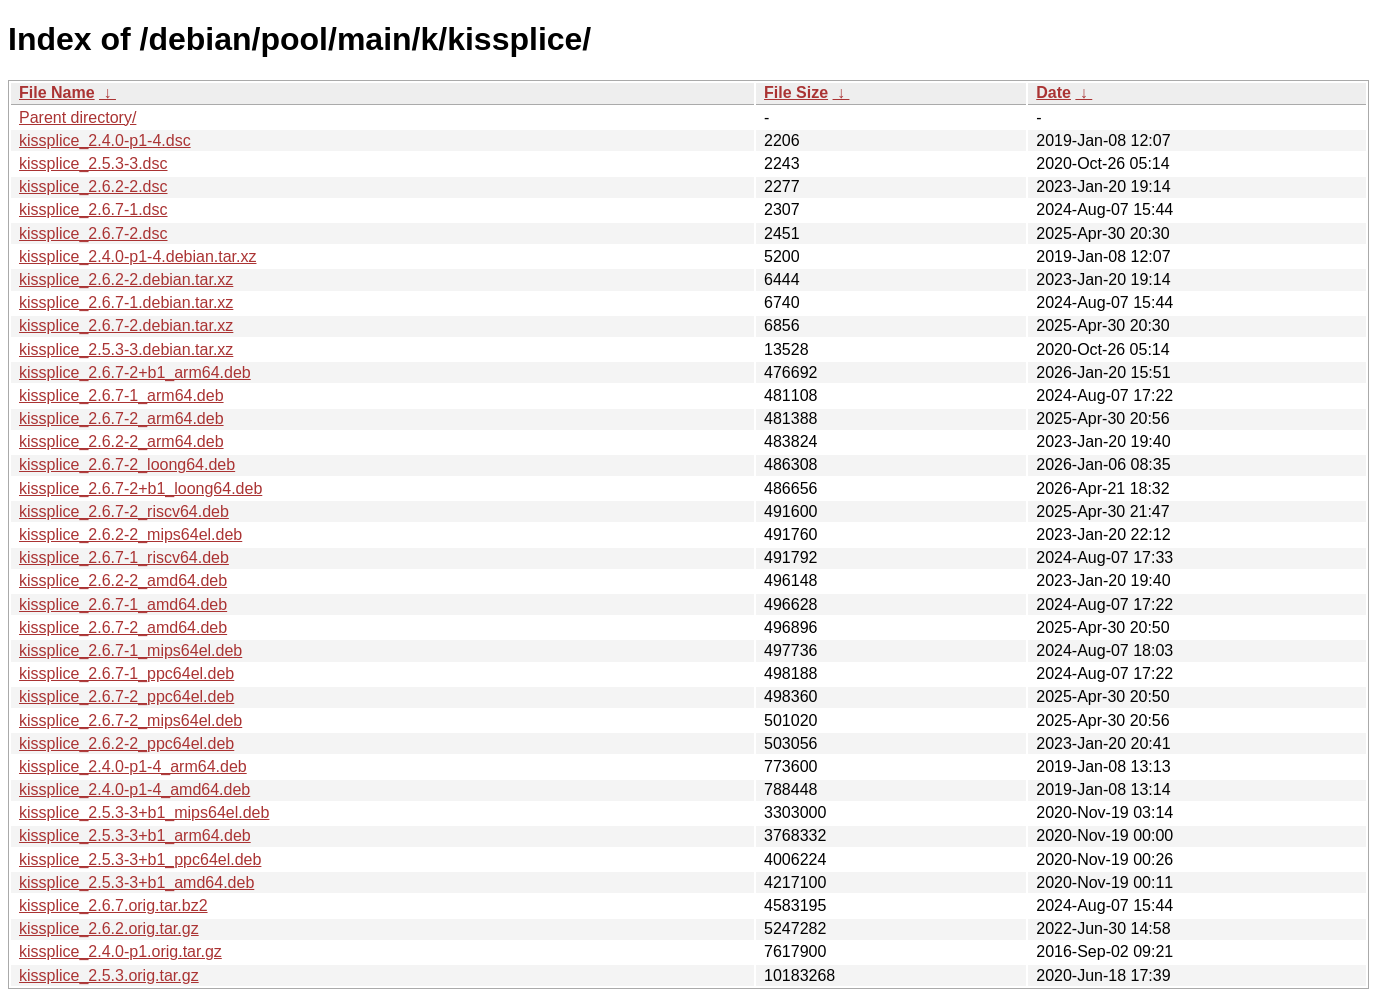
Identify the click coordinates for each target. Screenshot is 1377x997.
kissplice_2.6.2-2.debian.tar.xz (126, 279)
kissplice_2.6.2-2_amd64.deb (123, 580)
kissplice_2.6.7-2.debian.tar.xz (126, 325)
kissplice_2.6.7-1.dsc (93, 209)
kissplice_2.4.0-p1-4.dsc (105, 140)
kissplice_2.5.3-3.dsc (93, 163)
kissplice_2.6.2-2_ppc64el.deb (126, 743)
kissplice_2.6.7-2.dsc (93, 233)
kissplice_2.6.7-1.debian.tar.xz (126, 302)
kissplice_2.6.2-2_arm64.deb (121, 441)
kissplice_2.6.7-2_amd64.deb (123, 627)
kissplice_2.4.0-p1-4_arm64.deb (133, 766)
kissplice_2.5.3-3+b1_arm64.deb (135, 835)
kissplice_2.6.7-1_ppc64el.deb (126, 673)
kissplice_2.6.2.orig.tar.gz (109, 928)
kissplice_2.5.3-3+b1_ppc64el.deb (140, 859)
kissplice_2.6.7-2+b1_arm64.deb (135, 372)
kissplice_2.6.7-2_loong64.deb (127, 464)
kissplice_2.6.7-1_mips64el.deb (130, 650)
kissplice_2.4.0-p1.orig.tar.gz (120, 951)
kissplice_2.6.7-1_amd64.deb (123, 604)
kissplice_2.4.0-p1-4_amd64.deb (134, 789)
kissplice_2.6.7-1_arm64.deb (121, 395)
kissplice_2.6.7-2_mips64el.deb (130, 720)
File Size (796, 92)
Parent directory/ (77, 117)
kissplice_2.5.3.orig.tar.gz (109, 975)
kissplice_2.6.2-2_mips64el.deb (130, 534)
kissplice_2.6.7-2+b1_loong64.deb (140, 488)
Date (1053, 92)
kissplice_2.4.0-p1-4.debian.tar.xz (137, 256)
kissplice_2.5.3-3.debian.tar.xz (126, 349)
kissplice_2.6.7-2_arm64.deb (121, 418)
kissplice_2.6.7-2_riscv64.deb (124, 511)
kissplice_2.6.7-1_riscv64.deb (124, 557)
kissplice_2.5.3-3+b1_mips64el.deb (144, 812)
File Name (57, 92)
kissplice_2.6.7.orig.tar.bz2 (113, 905)
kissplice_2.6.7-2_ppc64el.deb (126, 696)
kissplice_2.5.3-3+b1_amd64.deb (136, 882)
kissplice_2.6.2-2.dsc (93, 186)
